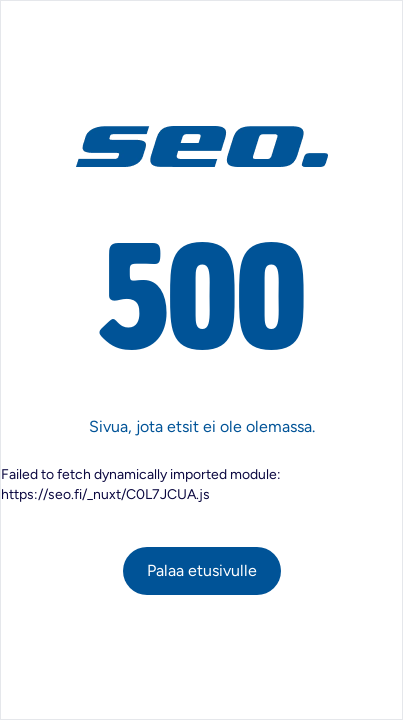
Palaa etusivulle (202, 570)
